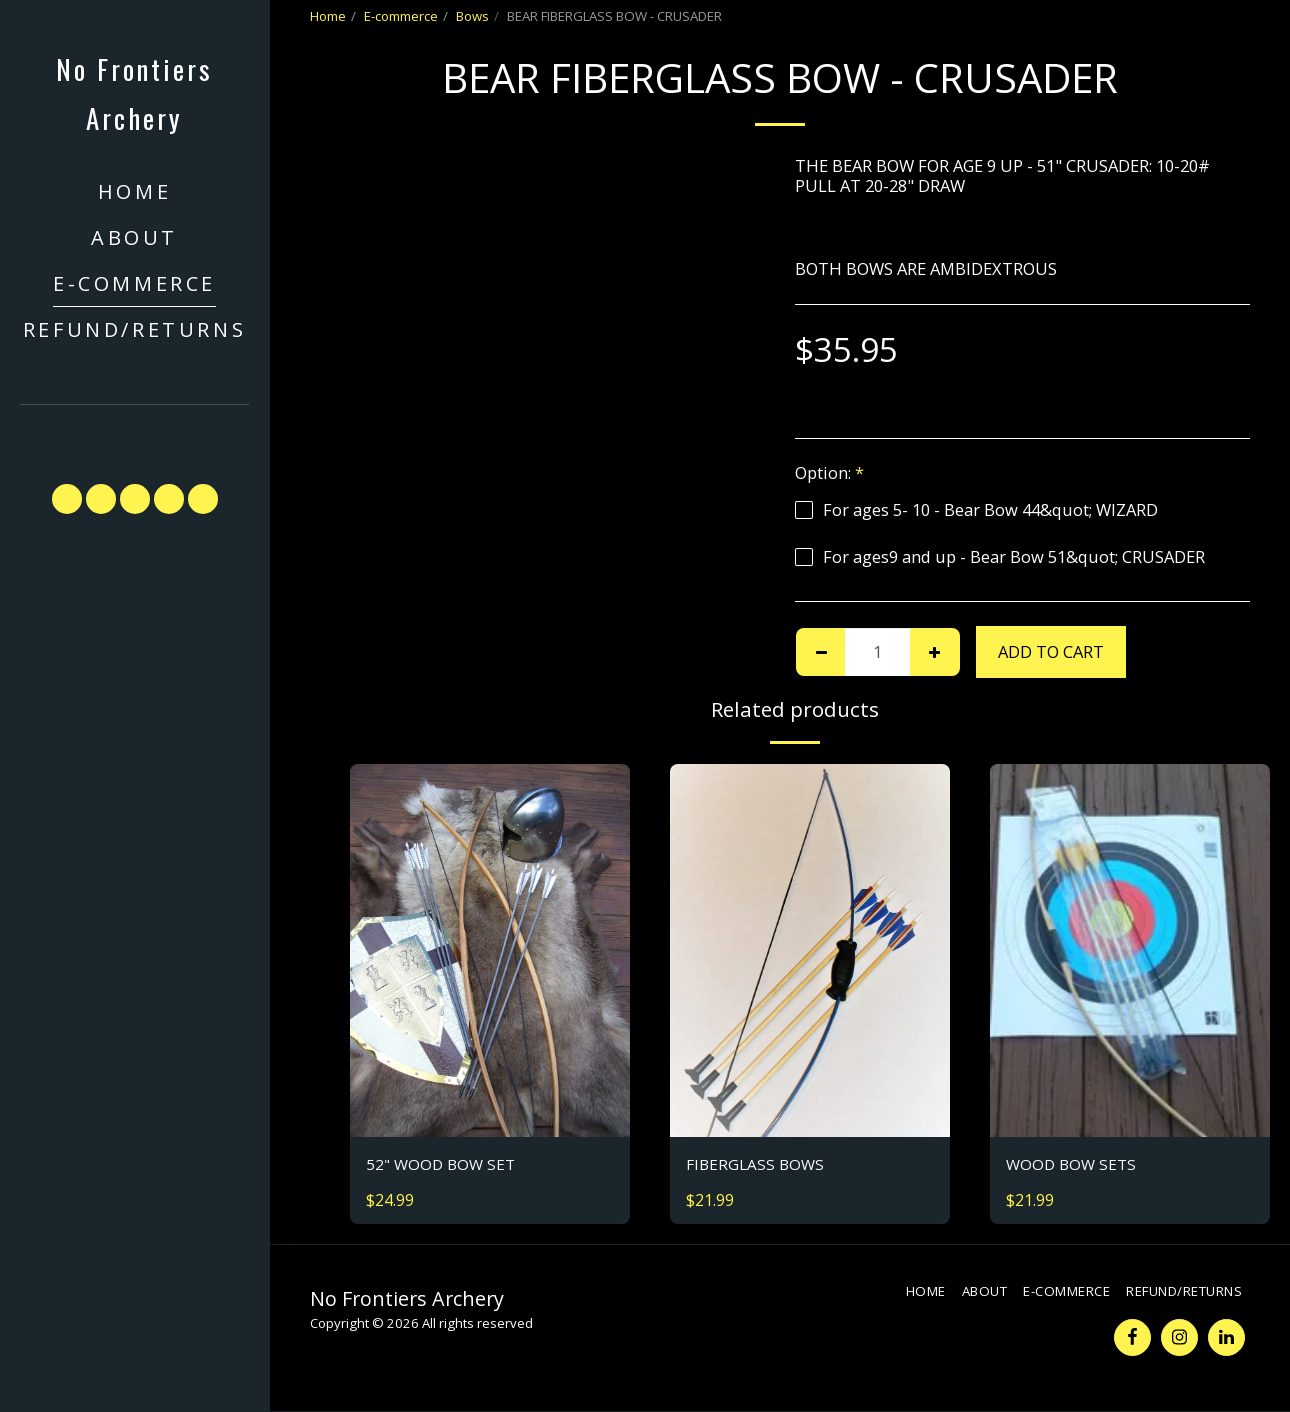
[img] (490, 950)
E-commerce (401, 16)
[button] (135, 434)
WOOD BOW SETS (1073, 1164)
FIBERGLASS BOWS (757, 1164)
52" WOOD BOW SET (443, 1164)
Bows (472, 16)
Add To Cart (1051, 651)
